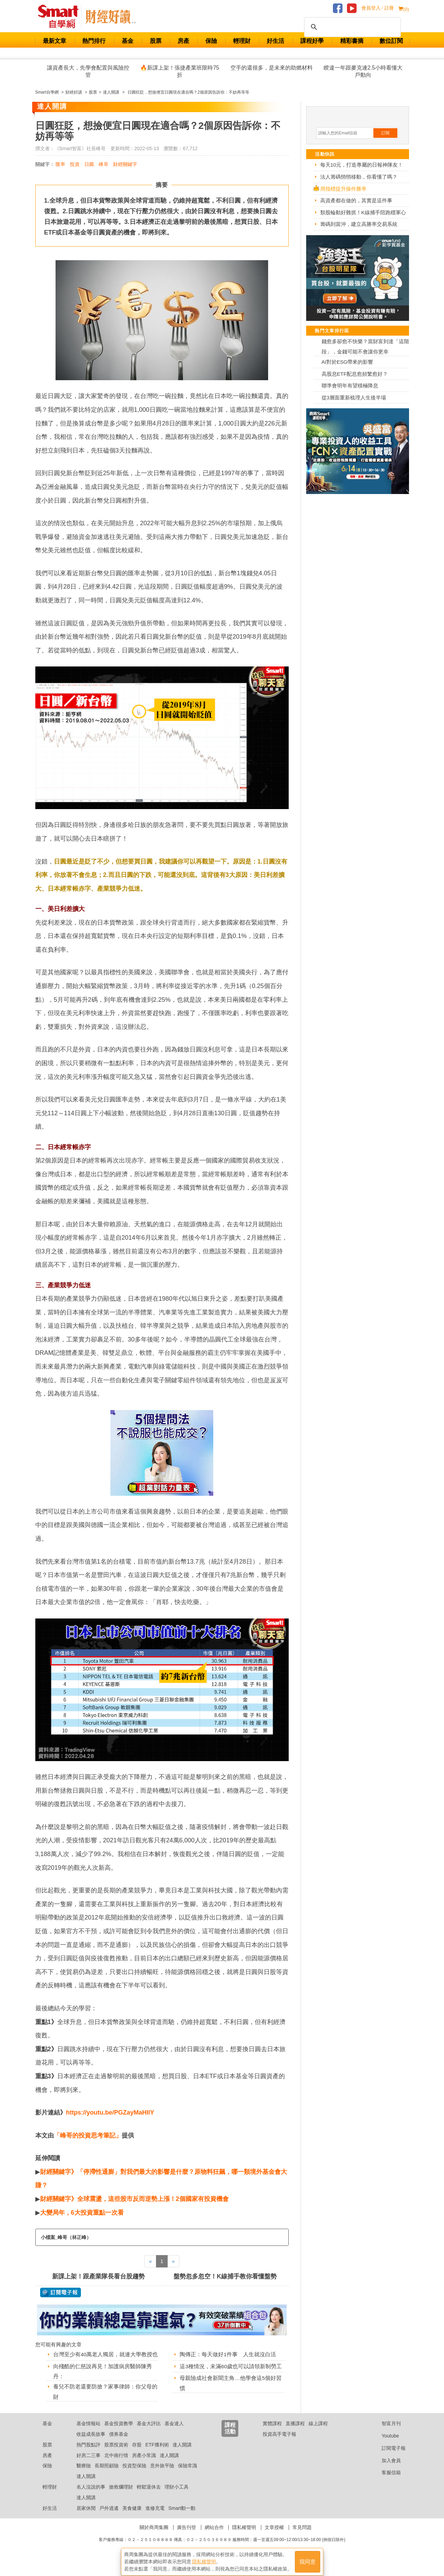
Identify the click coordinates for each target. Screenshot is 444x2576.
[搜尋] (351, 27)
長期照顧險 (107, 2474)
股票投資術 (116, 2453)
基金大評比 (149, 2432)
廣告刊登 (186, 2536)
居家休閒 (86, 2516)
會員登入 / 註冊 (377, 8)
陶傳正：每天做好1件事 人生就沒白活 (228, 2354)
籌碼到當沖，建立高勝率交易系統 (358, 224)
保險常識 (187, 2474)
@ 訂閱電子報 (60, 2292)
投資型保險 (134, 2474)
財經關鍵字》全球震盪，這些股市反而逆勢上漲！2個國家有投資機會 (134, 2198)
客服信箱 (386, 2481)
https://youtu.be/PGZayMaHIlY (110, 2112)
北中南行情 (116, 2464)
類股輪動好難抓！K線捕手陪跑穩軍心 (363, 212)
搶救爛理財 (121, 2495)
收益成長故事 (90, 2442)
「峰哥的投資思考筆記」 (88, 2135)
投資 (75, 164)
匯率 (60, 164)
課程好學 (312, 41)
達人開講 (182, 2453)
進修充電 (155, 2516)
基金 (127, 41)
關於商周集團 (154, 2536)
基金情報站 (88, 2432)
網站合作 (214, 2536)
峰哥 (103, 164)
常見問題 (302, 2536)
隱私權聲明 (244, 2536)
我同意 (307, 2559)
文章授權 (274, 2536)
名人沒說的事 (90, 2495)
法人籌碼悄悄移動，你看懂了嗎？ (358, 177)
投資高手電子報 (279, 2442)
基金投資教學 (118, 2432)
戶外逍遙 (109, 2516)
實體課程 (272, 2432)
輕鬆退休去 (149, 2495)
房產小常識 (144, 2464)
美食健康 (132, 2516)
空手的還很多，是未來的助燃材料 (271, 68)
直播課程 (295, 2432)
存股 (137, 2453)
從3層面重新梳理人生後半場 (354, 397)
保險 (211, 41)
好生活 (275, 41)
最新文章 (54, 41)
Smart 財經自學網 (61, 17)
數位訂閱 (391, 41)
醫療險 (83, 2474)
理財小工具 (177, 2495)
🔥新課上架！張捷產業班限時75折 (179, 71)
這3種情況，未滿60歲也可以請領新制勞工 (231, 2366)
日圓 (89, 164)
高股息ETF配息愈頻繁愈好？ (355, 374)
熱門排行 (94, 41)
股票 (155, 41)
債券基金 (118, 2442)
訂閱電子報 (388, 2456)
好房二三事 (88, 2464)
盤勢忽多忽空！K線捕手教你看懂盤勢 (225, 2276)
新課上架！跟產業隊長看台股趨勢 (98, 2276)
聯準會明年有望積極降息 (350, 385)
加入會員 (386, 2469)
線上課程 (318, 2432)
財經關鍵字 (125, 164)
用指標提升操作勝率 (343, 189)
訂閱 (385, 133)
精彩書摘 (351, 41)
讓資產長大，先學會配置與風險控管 (88, 71)
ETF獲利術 (157, 2453)
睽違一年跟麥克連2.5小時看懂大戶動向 (363, 71)
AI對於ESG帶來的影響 (347, 362)
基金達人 (174, 2432)
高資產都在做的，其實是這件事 (356, 200)
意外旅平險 (162, 2474)
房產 (183, 41)
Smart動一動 (181, 2516)
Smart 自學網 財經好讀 (110, 17)
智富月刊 (386, 2432)
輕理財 (242, 41)
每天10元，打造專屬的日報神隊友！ (361, 165)
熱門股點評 (88, 2453)
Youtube (385, 2444)
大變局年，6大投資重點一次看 (82, 2212)
